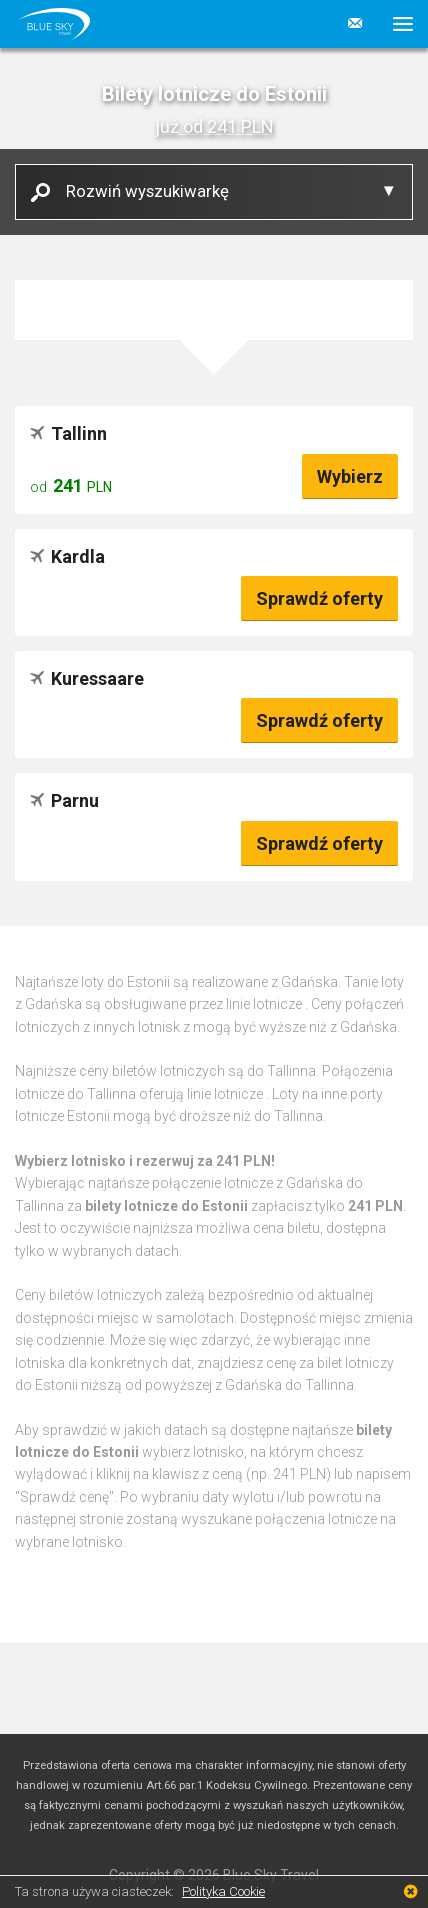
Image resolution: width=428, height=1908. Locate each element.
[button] (395, 24)
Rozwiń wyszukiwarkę (140, 190)
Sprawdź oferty (319, 598)
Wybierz (350, 476)
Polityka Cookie (223, 1891)
